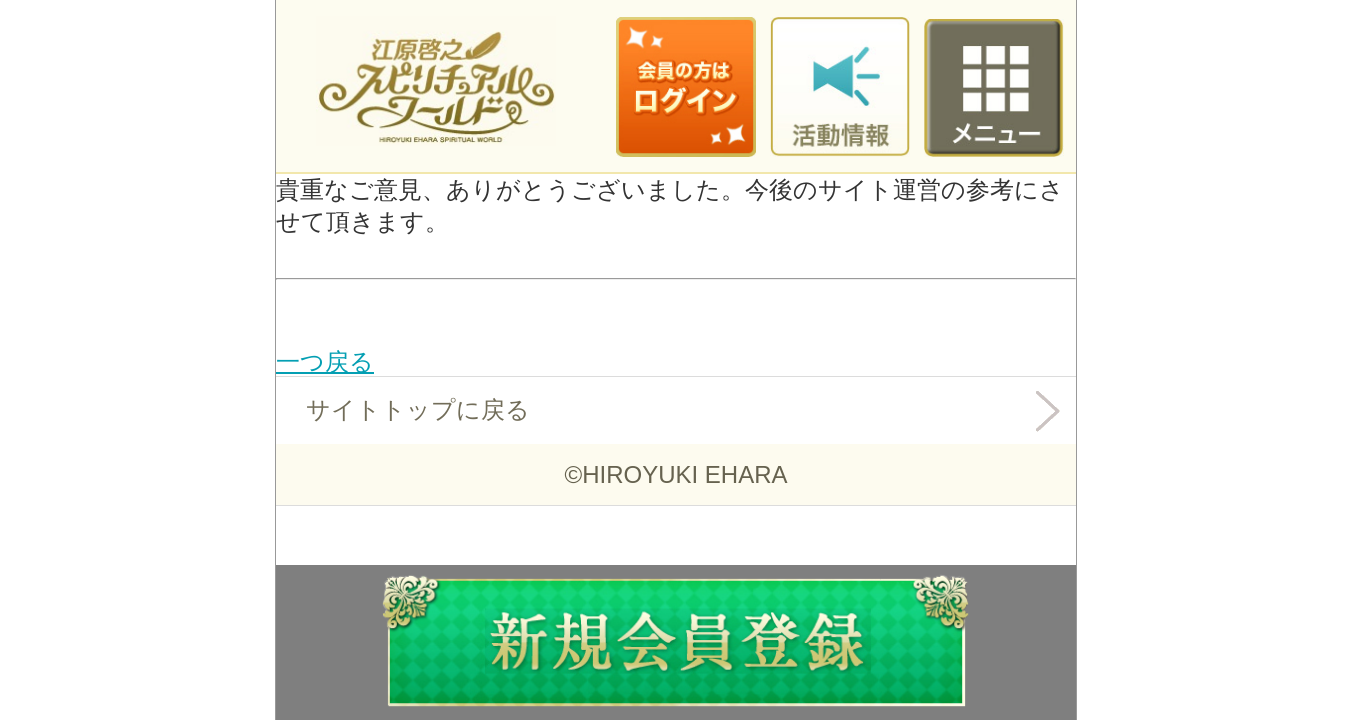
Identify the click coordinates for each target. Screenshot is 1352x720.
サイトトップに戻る (418, 409)
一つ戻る (325, 361)
